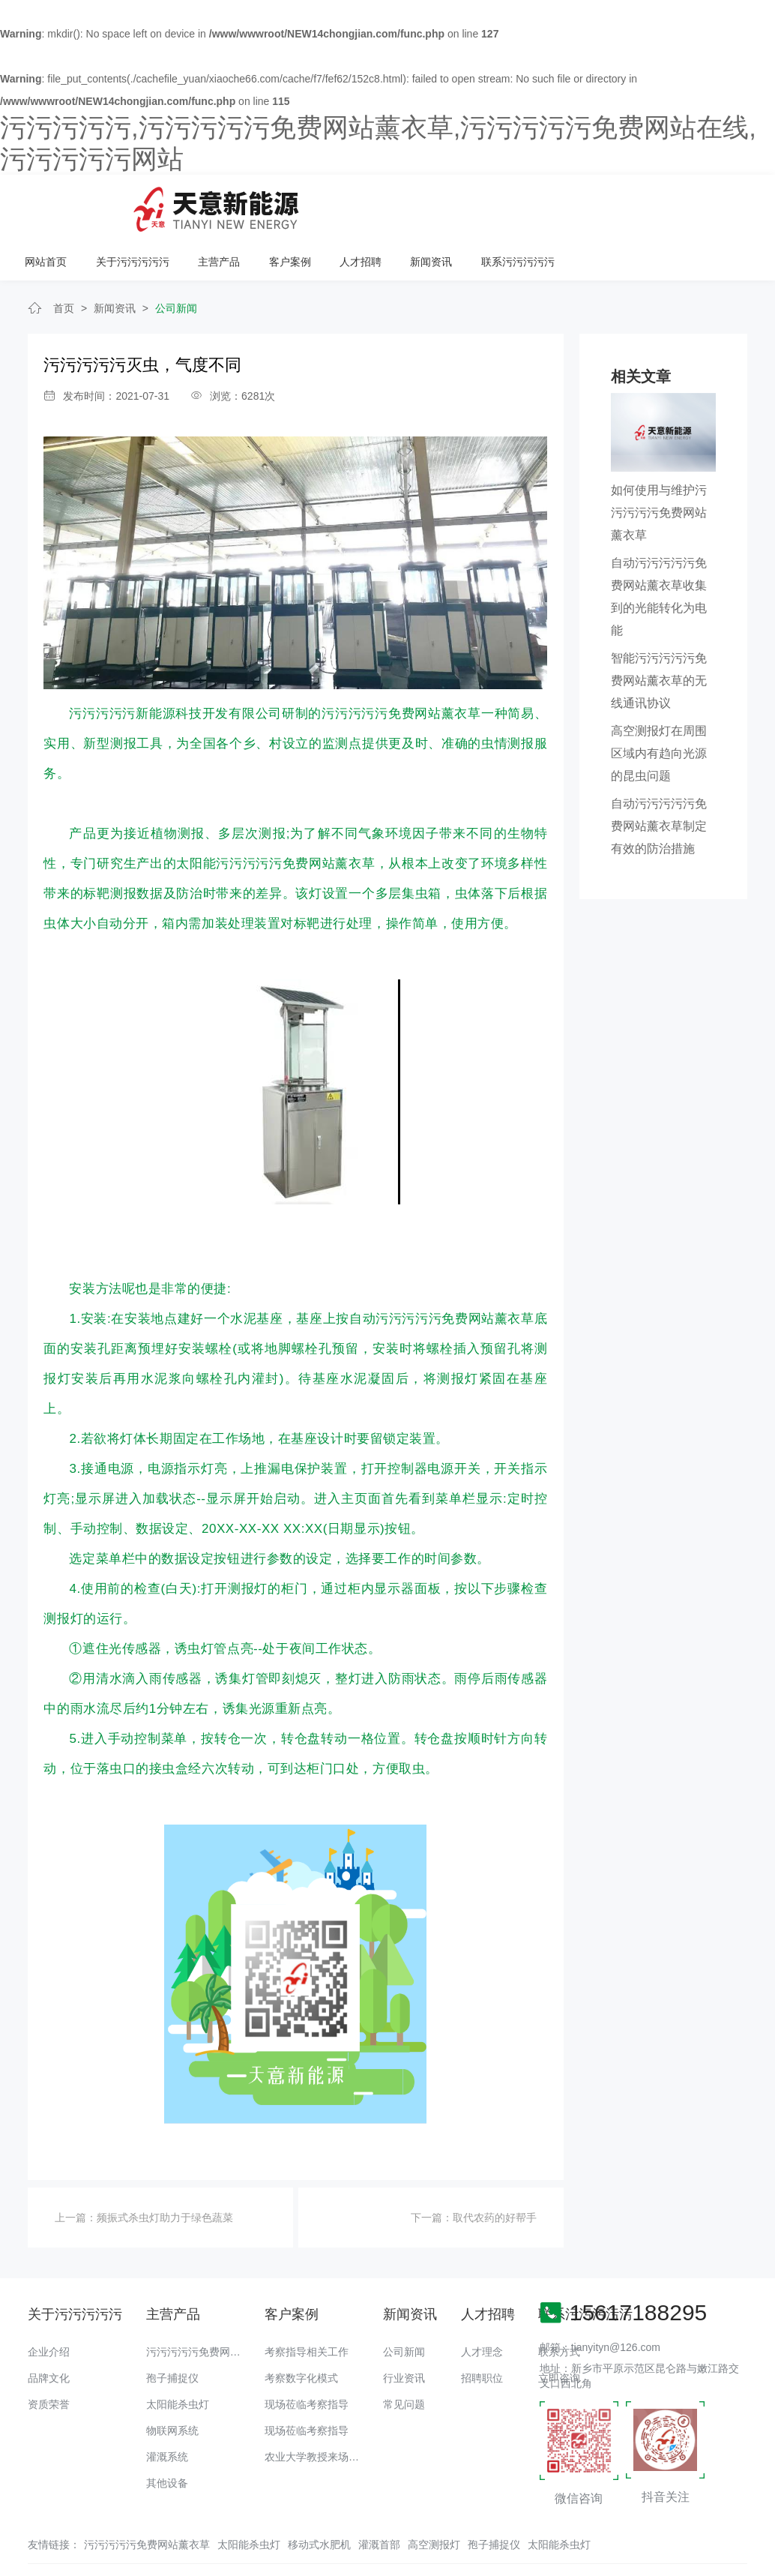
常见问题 (404, 2356)
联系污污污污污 (710, 204)
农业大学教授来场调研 (317, 2409)
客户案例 (484, 204)
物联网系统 (172, 2383)
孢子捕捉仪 (172, 2330)
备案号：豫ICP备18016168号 (621, 2535)
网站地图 (21, 2565)
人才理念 (482, 2304)
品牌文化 (49, 2330)
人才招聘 (555, 204)
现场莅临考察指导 (307, 2356)
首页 (63, 260)
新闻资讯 (624, 204)
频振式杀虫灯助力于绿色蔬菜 (165, 2170)
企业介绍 (49, 2304)
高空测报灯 (434, 2497)
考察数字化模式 (301, 2330)
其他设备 (167, 2435)
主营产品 (414, 204)
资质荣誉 (49, 2356)
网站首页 (243, 204)
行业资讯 (404, 2330)
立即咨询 (559, 2330)
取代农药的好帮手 (495, 2170)
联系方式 (559, 2304)
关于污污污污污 (328, 204)
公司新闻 (176, 260)
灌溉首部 (379, 2497)
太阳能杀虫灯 (177, 2356)
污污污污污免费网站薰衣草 (209, 2304)
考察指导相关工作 (307, 2304)
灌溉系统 (167, 2409)
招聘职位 (482, 2330)
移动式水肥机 (319, 2497)
